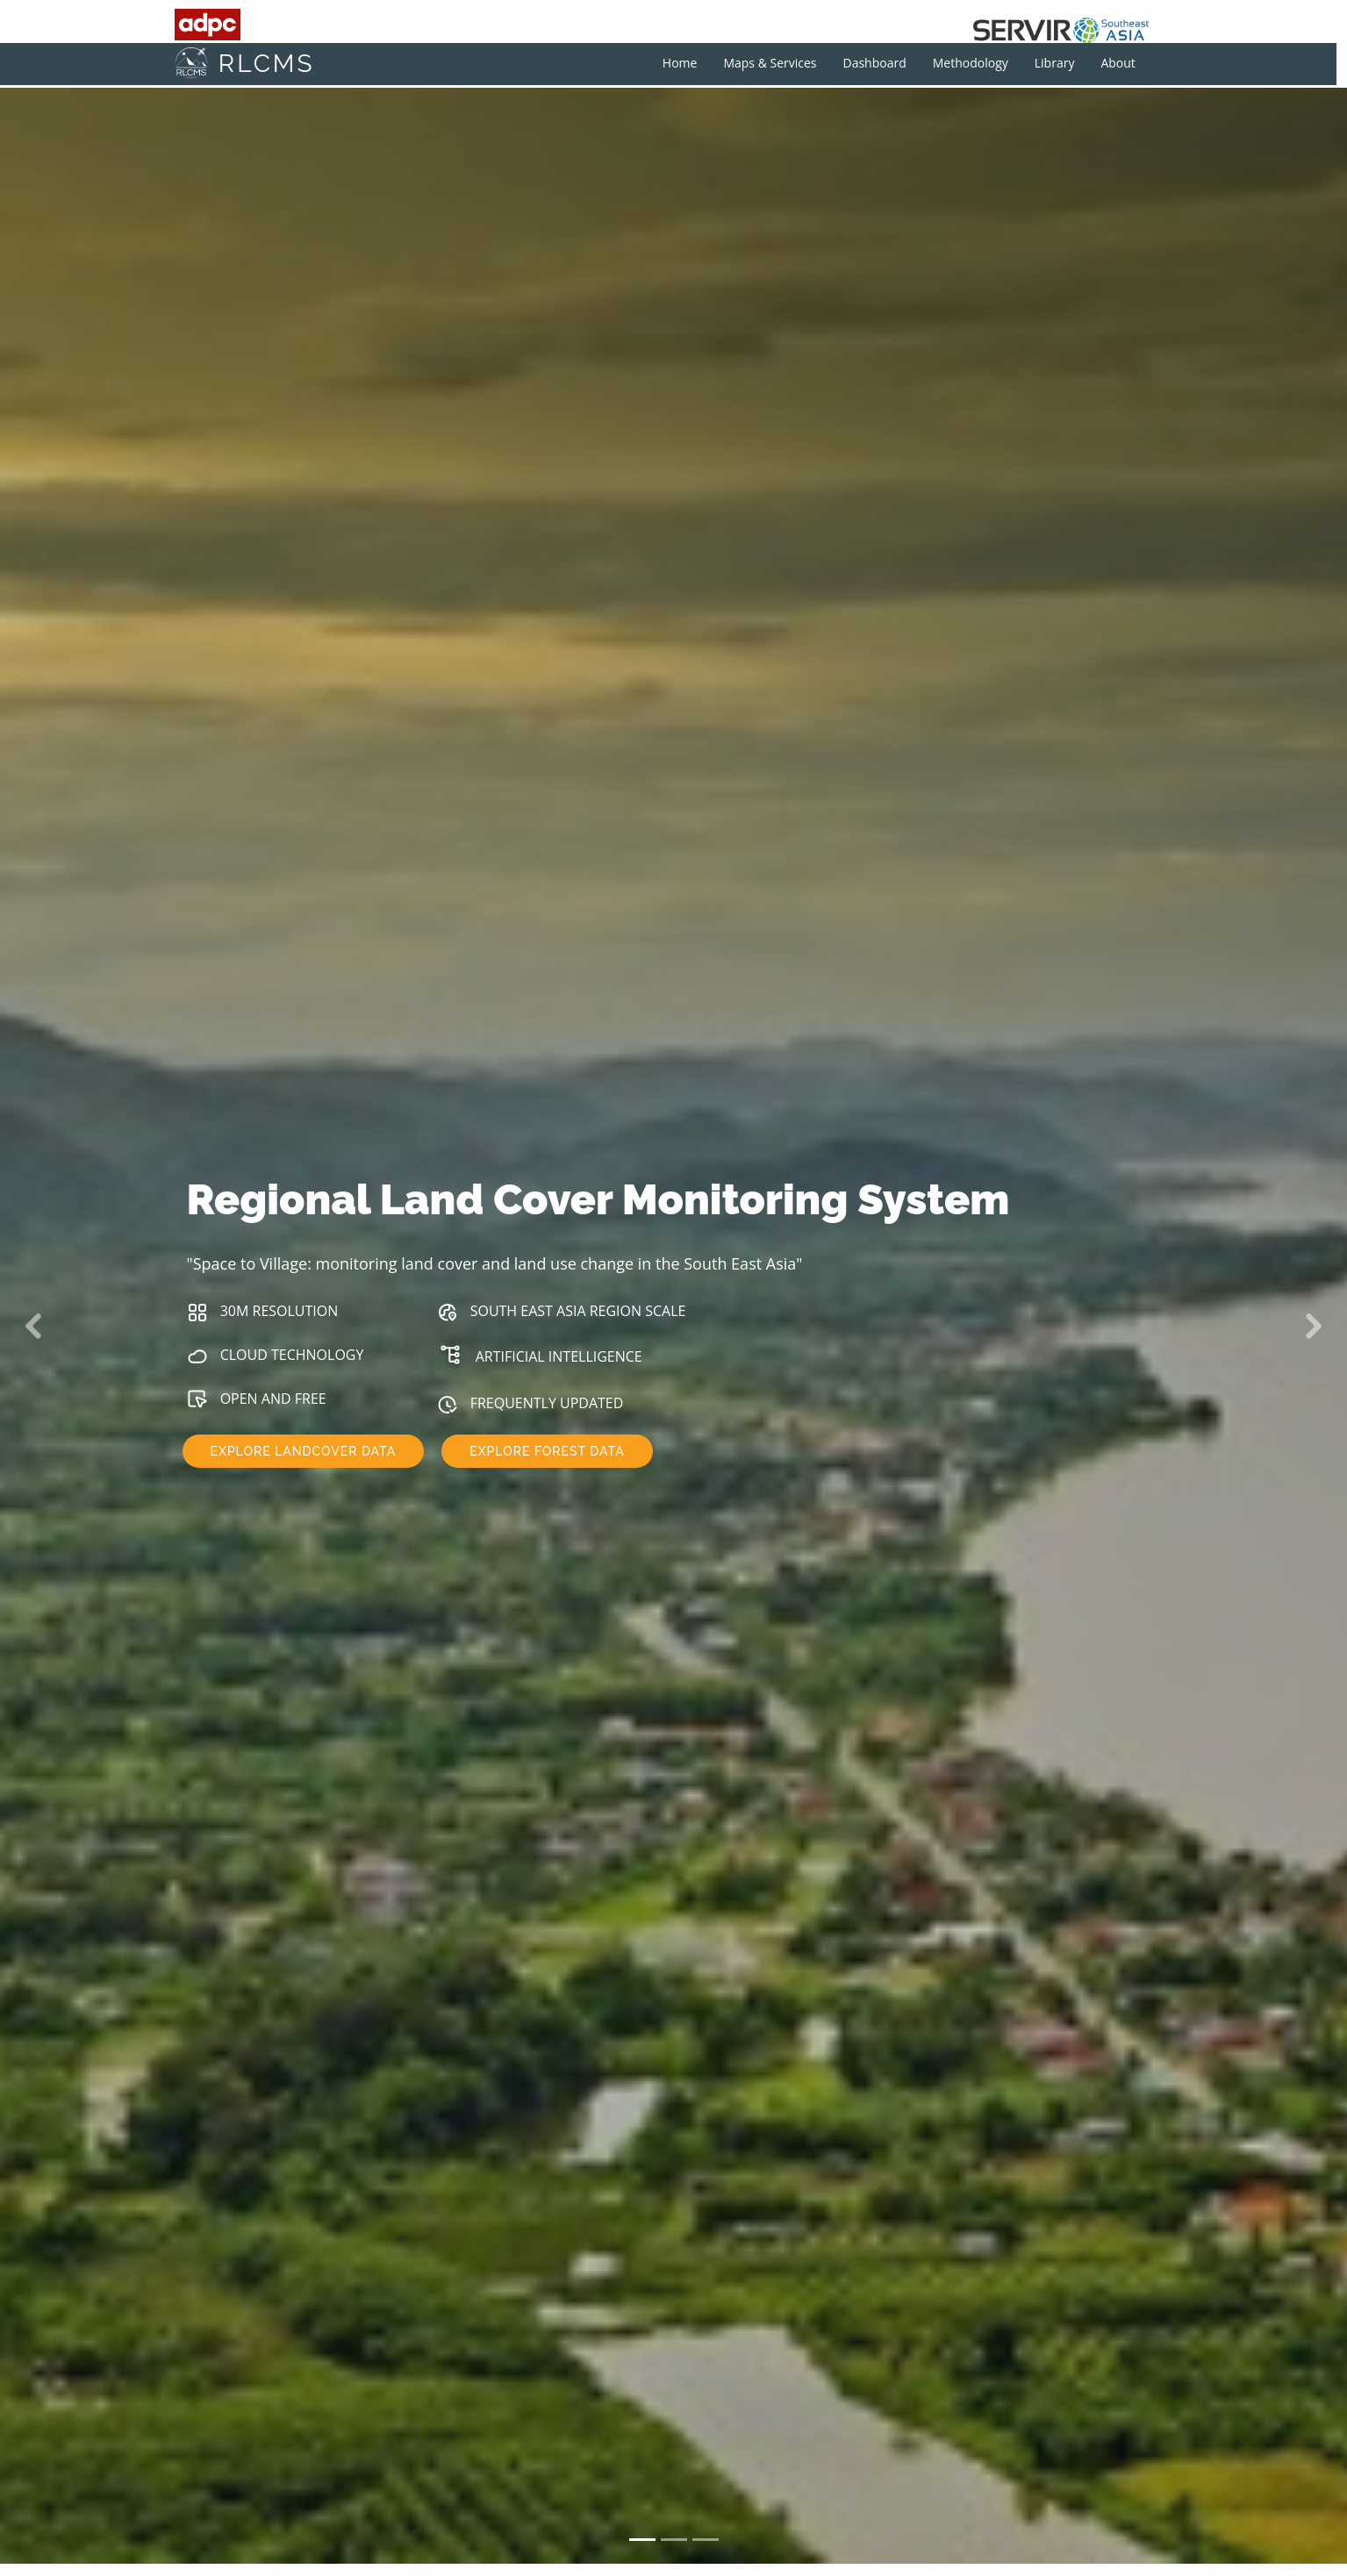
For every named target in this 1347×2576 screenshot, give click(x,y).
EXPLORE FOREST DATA (546, 1452)
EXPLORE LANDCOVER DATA (304, 1452)
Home (691, 62)
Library (1066, 62)
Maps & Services (781, 62)
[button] (34, 1326)
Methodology (982, 62)
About (1130, 62)
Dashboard (886, 62)
